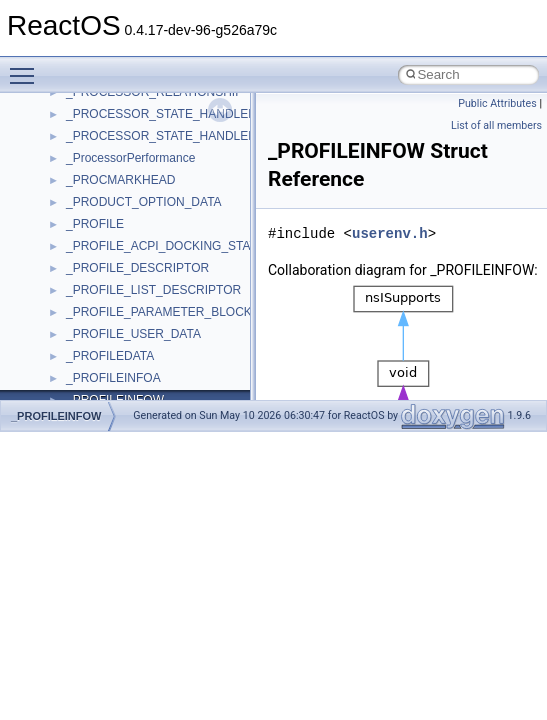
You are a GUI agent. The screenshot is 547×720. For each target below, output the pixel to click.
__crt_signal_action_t (122, 374)
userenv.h (390, 233)
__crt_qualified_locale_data (139, 308)
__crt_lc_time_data (116, 110)
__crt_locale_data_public (132, 154)
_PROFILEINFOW (56, 416)
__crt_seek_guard (114, 352)
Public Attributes (497, 103)
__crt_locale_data (113, 132)
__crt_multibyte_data (121, 286)
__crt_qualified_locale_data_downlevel (169, 330)
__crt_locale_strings (119, 242)
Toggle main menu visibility (27, 67)
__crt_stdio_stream (117, 396)
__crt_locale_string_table (132, 220)
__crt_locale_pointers (123, 176)
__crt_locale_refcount (123, 198)
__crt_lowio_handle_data (132, 264)
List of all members (496, 125)
